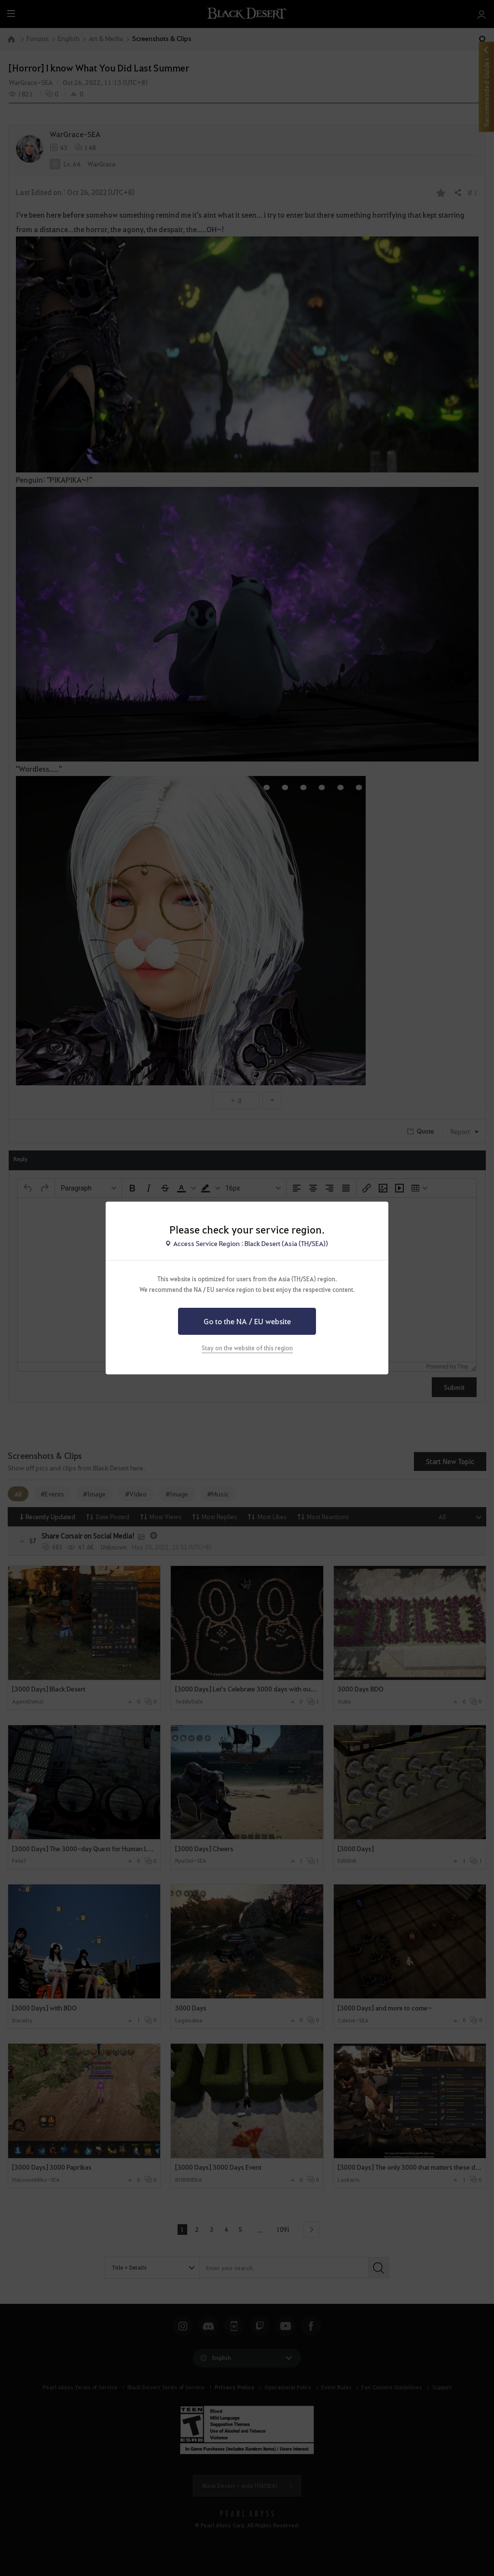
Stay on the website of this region (247, 1348)
